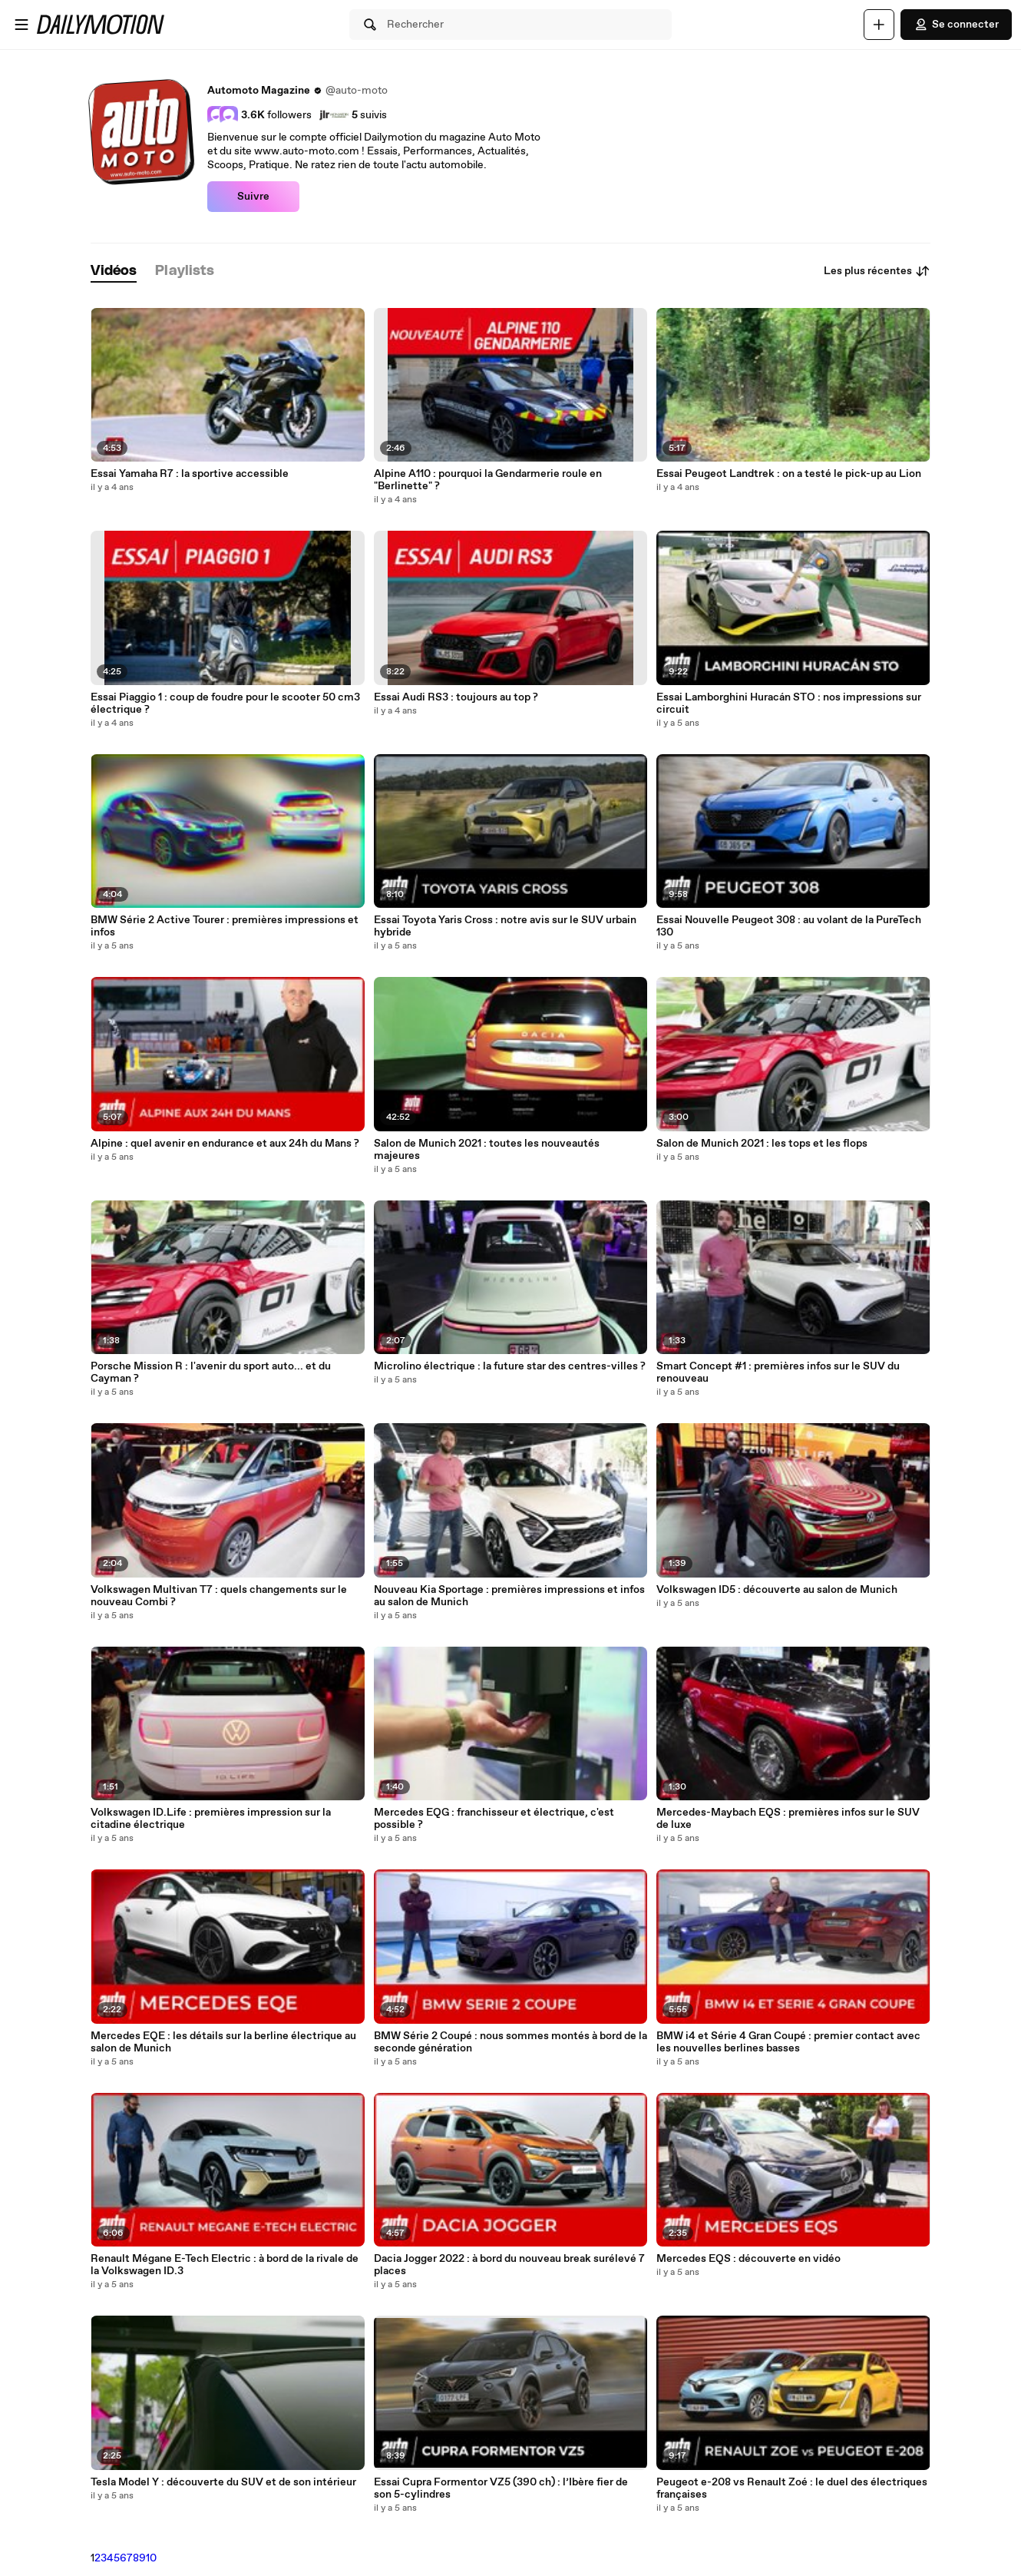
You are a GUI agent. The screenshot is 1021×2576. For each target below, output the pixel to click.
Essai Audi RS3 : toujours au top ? (456, 697)
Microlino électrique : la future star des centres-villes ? (510, 1366)
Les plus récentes (877, 271)
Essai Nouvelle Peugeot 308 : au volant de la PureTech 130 (788, 926)
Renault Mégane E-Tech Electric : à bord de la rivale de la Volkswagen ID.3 (225, 2265)
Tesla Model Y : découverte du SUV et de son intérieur (223, 2482)
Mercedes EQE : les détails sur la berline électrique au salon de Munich (223, 2042)
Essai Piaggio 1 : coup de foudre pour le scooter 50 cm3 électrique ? (225, 703)
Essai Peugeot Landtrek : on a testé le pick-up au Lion (788, 474)
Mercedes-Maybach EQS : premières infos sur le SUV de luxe (788, 1818)
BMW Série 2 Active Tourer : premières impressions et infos (225, 926)
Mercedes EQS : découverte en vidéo (748, 2259)
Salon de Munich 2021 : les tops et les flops (761, 1143)
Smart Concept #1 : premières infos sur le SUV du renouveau (778, 1372)
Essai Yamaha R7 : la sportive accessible (190, 474)
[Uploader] (879, 24)
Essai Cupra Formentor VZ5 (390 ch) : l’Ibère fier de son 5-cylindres (501, 2488)
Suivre (253, 197)
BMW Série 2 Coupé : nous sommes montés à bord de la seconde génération (510, 2042)
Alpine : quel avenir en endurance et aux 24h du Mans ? (225, 1143)
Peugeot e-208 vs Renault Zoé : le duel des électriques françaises (791, 2488)
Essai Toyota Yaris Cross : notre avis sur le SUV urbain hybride (505, 926)
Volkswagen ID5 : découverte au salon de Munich (776, 1590)
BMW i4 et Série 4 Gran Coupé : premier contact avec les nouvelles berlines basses (788, 2042)
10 (151, 2558)
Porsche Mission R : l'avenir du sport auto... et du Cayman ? (211, 1372)
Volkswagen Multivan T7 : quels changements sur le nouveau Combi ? (219, 1596)
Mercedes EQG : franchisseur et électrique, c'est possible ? (494, 1818)
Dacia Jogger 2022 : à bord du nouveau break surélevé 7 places (509, 2265)
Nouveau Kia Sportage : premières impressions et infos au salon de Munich (509, 1596)
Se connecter (956, 24)
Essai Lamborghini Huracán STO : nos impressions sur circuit (788, 703)
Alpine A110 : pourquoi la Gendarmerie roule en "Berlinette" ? (488, 480)
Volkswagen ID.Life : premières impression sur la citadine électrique (211, 1818)
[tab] (114, 271)
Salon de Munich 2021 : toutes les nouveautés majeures (487, 1149)
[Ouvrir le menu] (21, 24)
